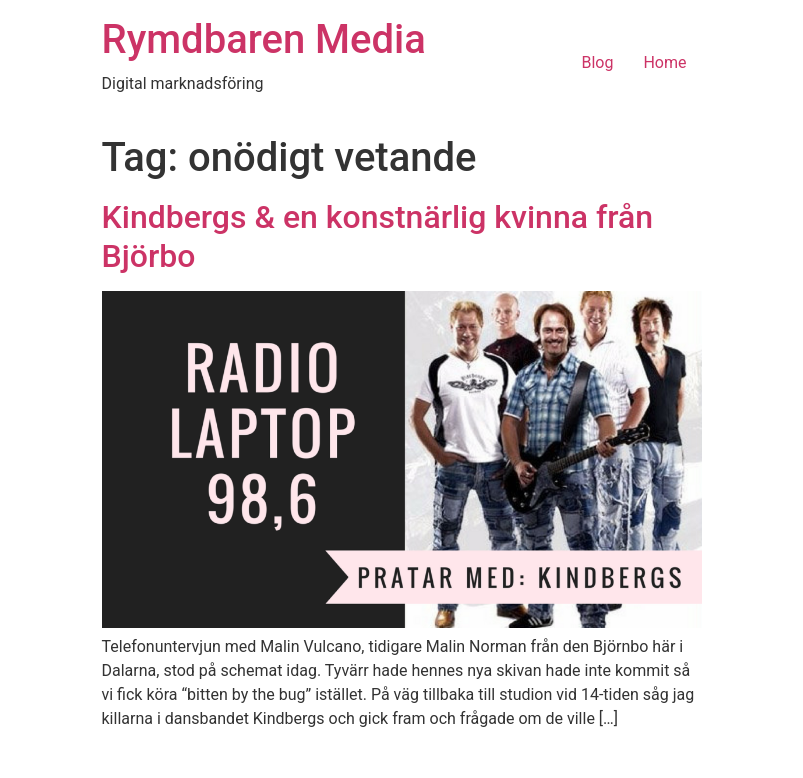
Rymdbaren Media (264, 39)
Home (664, 62)
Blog (597, 62)
